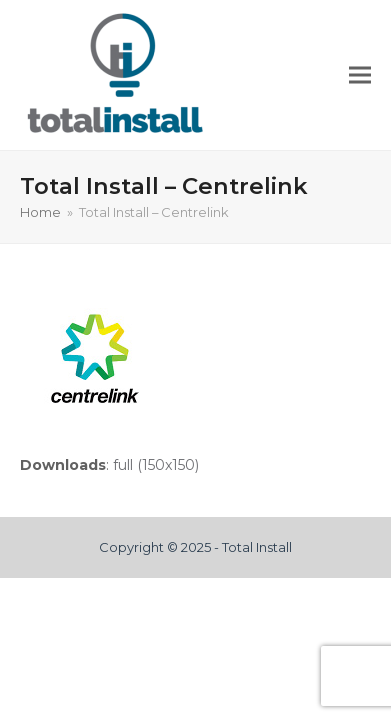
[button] (360, 75)
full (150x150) (156, 465)
